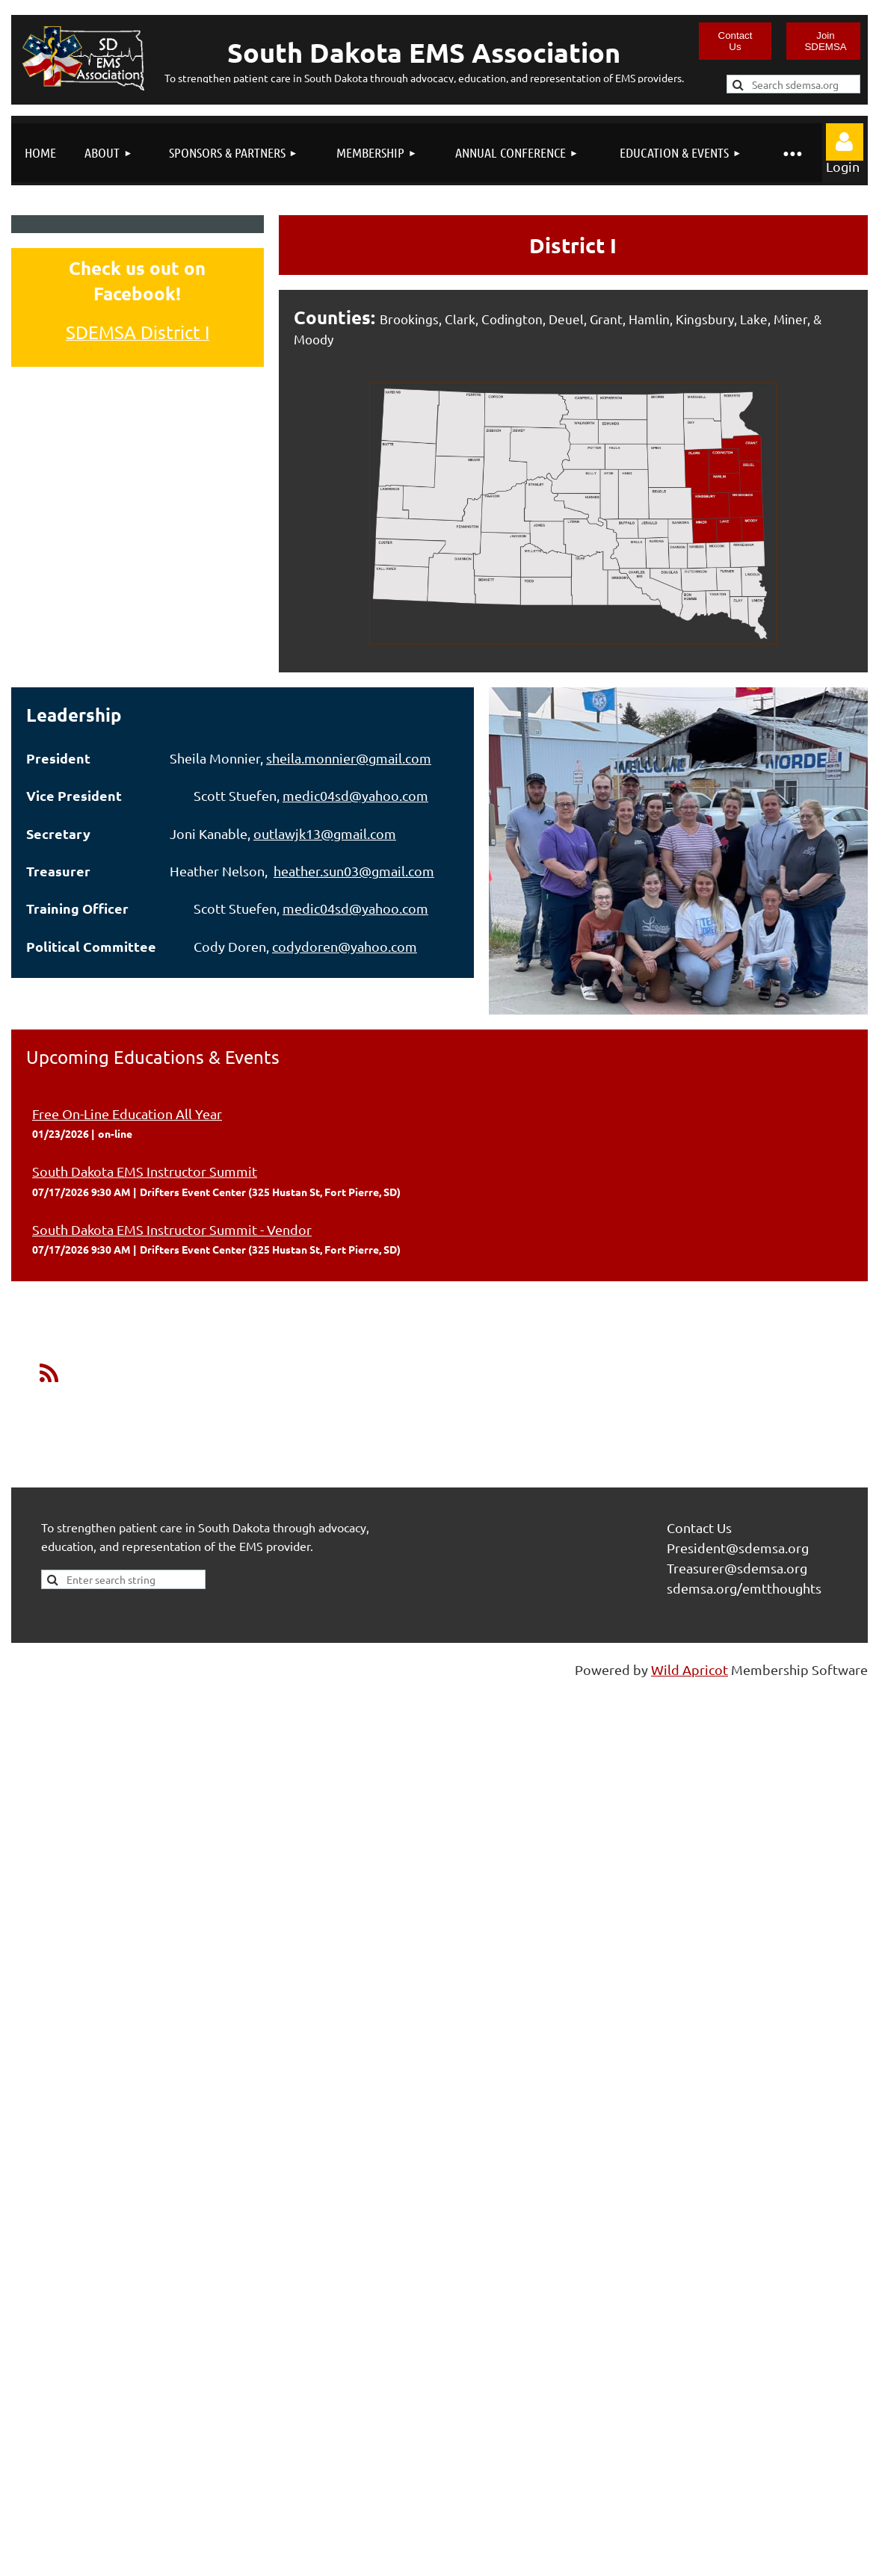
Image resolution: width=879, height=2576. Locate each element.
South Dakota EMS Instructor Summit (144, 1171)
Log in (844, 142)
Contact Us (735, 41)
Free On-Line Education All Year (127, 1113)
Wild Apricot (689, 1669)
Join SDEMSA (825, 41)
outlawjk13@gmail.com (324, 833)
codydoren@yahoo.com (344, 946)
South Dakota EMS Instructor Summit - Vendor (172, 1229)
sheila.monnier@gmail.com (348, 758)
